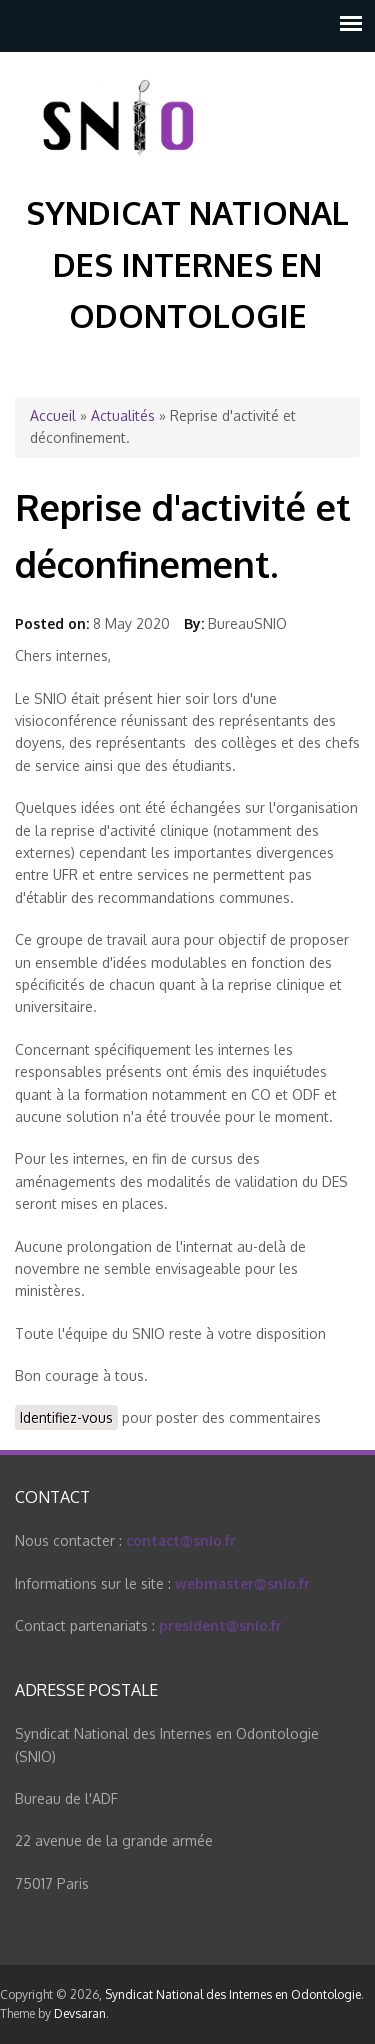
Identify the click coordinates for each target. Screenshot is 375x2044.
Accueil (53, 415)
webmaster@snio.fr (242, 1583)
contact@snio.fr (181, 1540)
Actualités (123, 415)
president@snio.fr (220, 1625)
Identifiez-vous (66, 1417)
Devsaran (80, 2013)
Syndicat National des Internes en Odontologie (187, 263)
